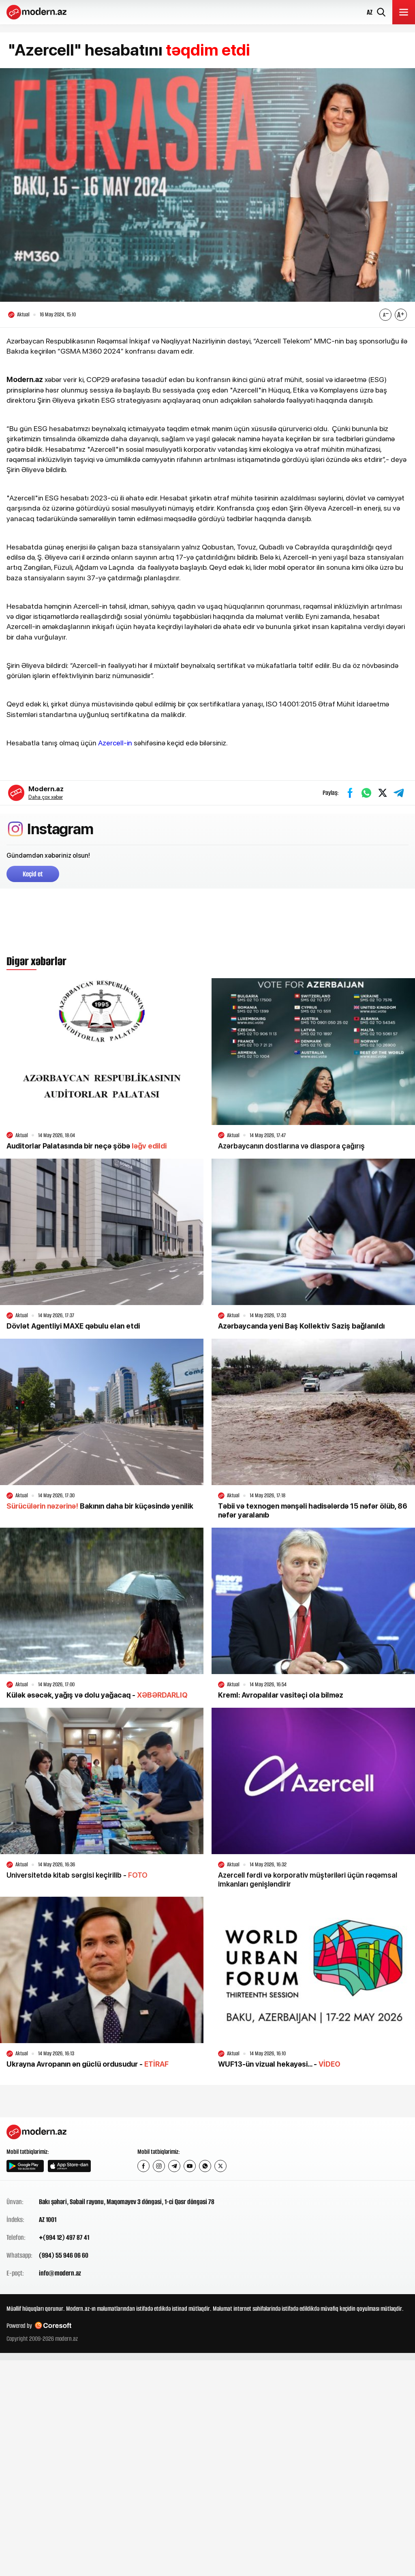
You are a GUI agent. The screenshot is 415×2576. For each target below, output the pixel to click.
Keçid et (33, 874)
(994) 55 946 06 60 (63, 2255)
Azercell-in (115, 742)
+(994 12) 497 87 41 (64, 2238)
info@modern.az (60, 2273)
